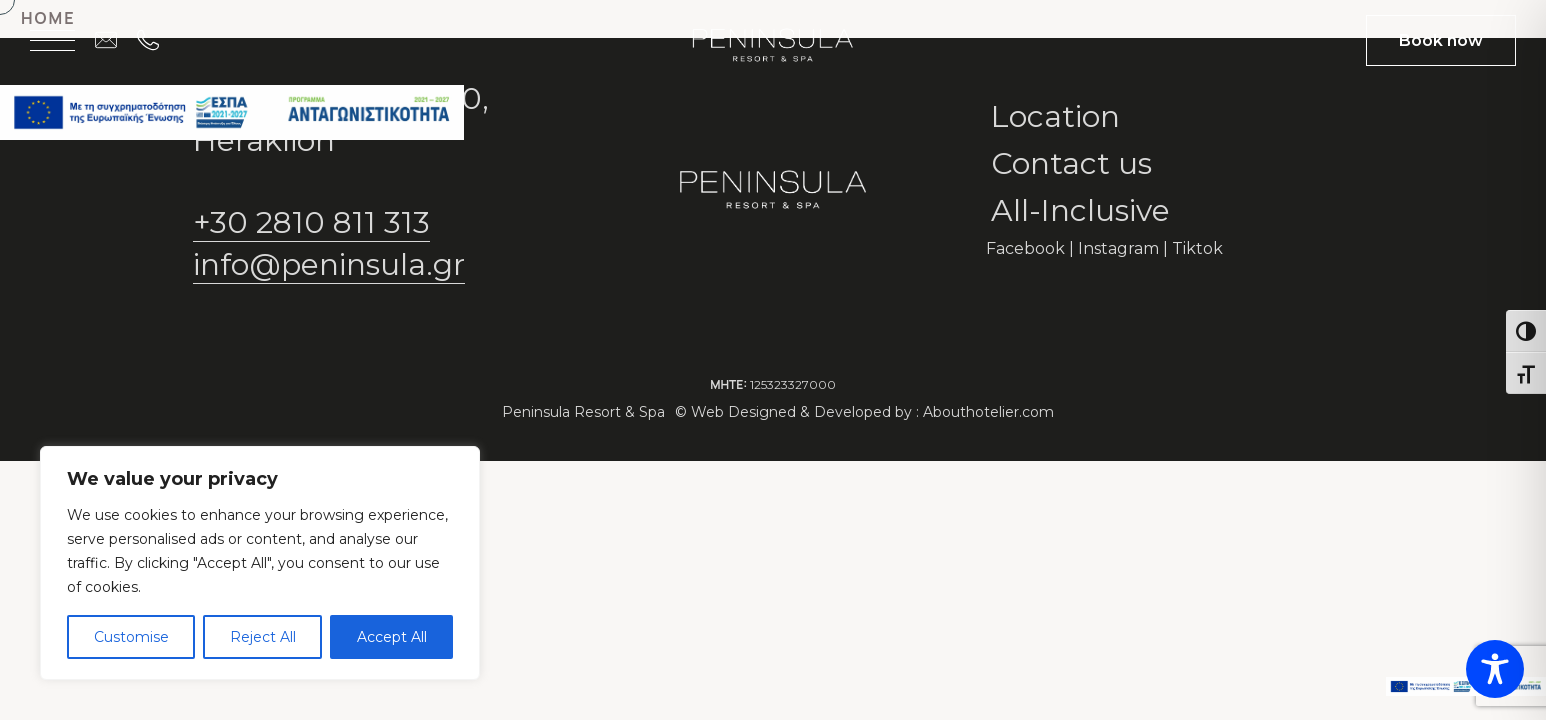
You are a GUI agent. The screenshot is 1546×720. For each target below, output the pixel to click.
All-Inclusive (1080, 210)
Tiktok (1197, 248)
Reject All (263, 637)
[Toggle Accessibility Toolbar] (1495, 669)
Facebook (1025, 248)
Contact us (1071, 163)
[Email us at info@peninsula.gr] (116, 40)
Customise (131, 637)
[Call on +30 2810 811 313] (158, 40)
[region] (260, 563)
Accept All (392, 637)
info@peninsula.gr (329, 264)
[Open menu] (52, 40)
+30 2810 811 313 (311, 222)
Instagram (1118, 248)
